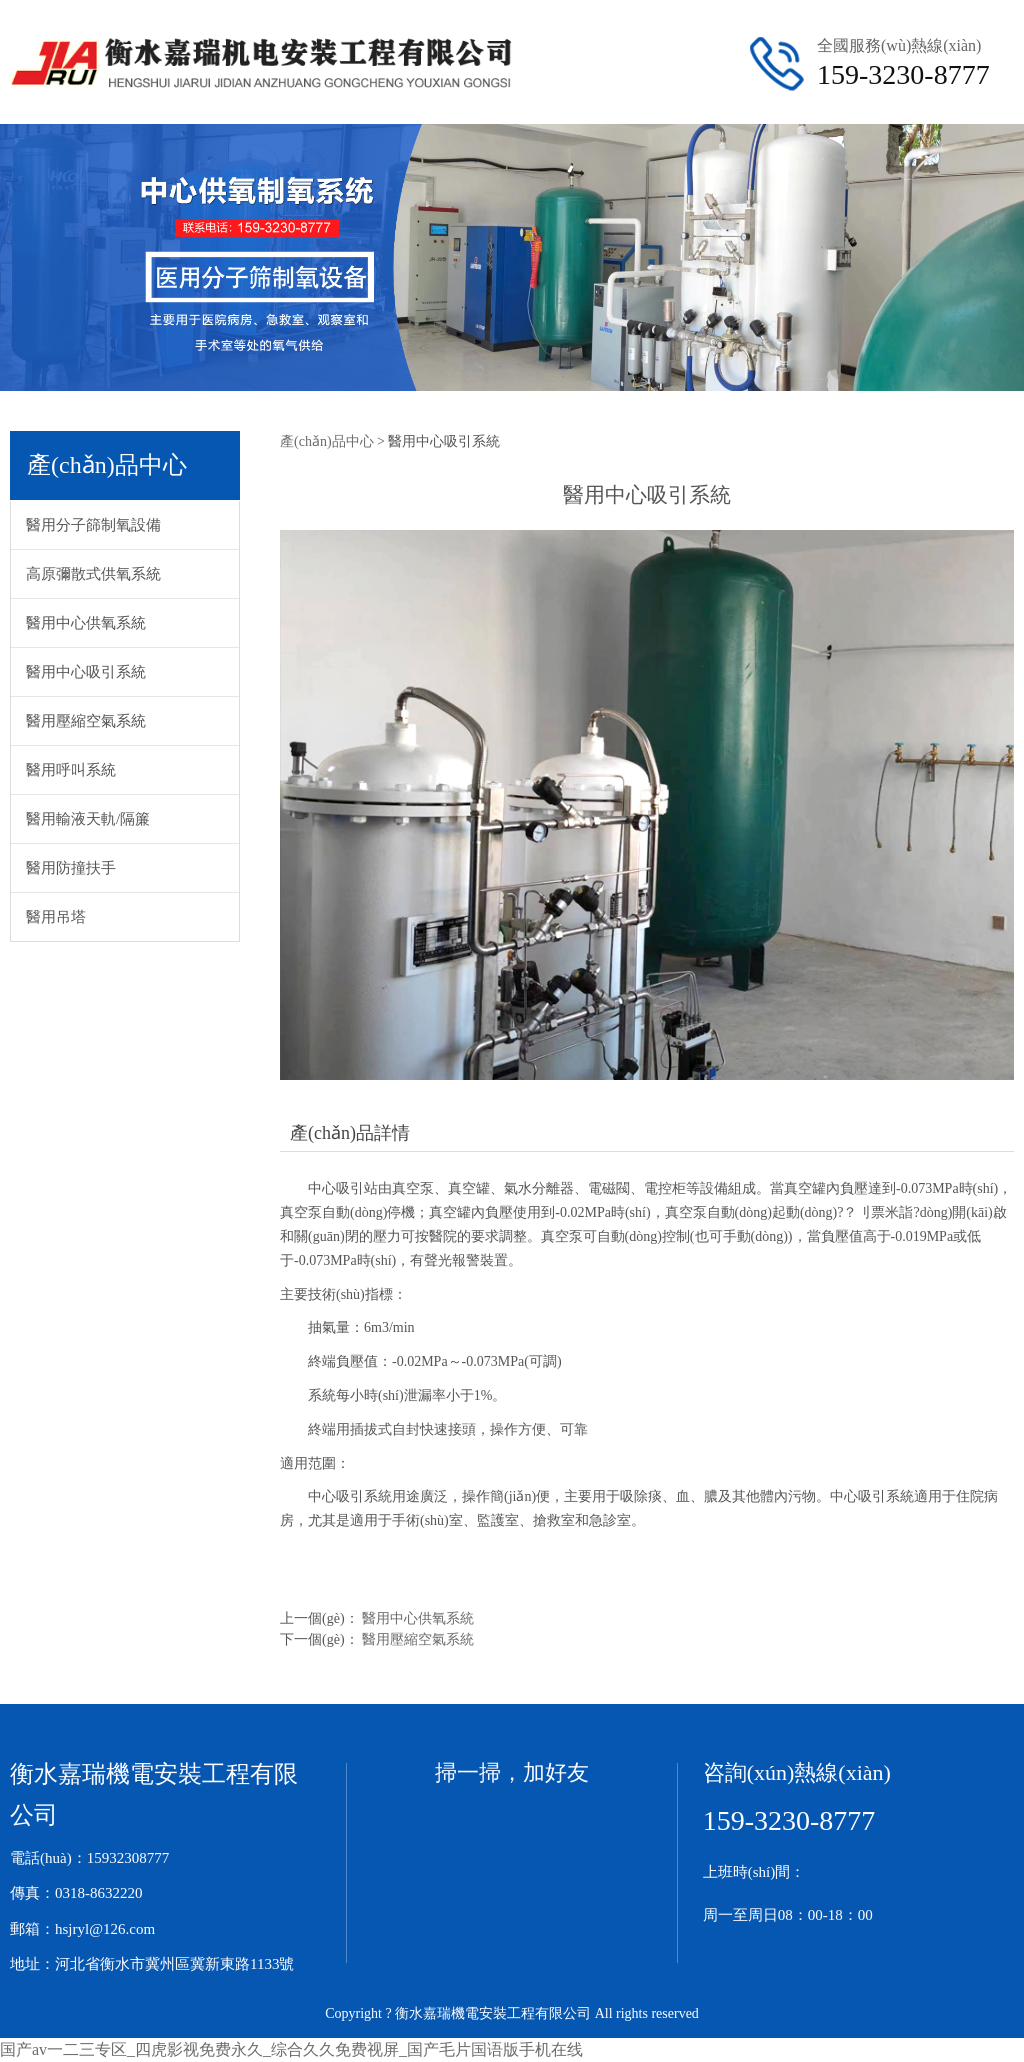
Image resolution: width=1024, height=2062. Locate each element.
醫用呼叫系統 (71, 770)
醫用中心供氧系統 (86, 623)
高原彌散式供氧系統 (93, 574)
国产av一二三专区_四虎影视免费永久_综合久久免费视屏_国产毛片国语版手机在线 (291, 2049)
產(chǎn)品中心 (327, 441)
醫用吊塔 (56, 917)
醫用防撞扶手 (71, 868)
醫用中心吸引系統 (86, 672)
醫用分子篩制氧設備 (93, 525)
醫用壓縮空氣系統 (86, 721)
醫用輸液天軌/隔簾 (88, 819)
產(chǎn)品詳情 (350, 1133)
